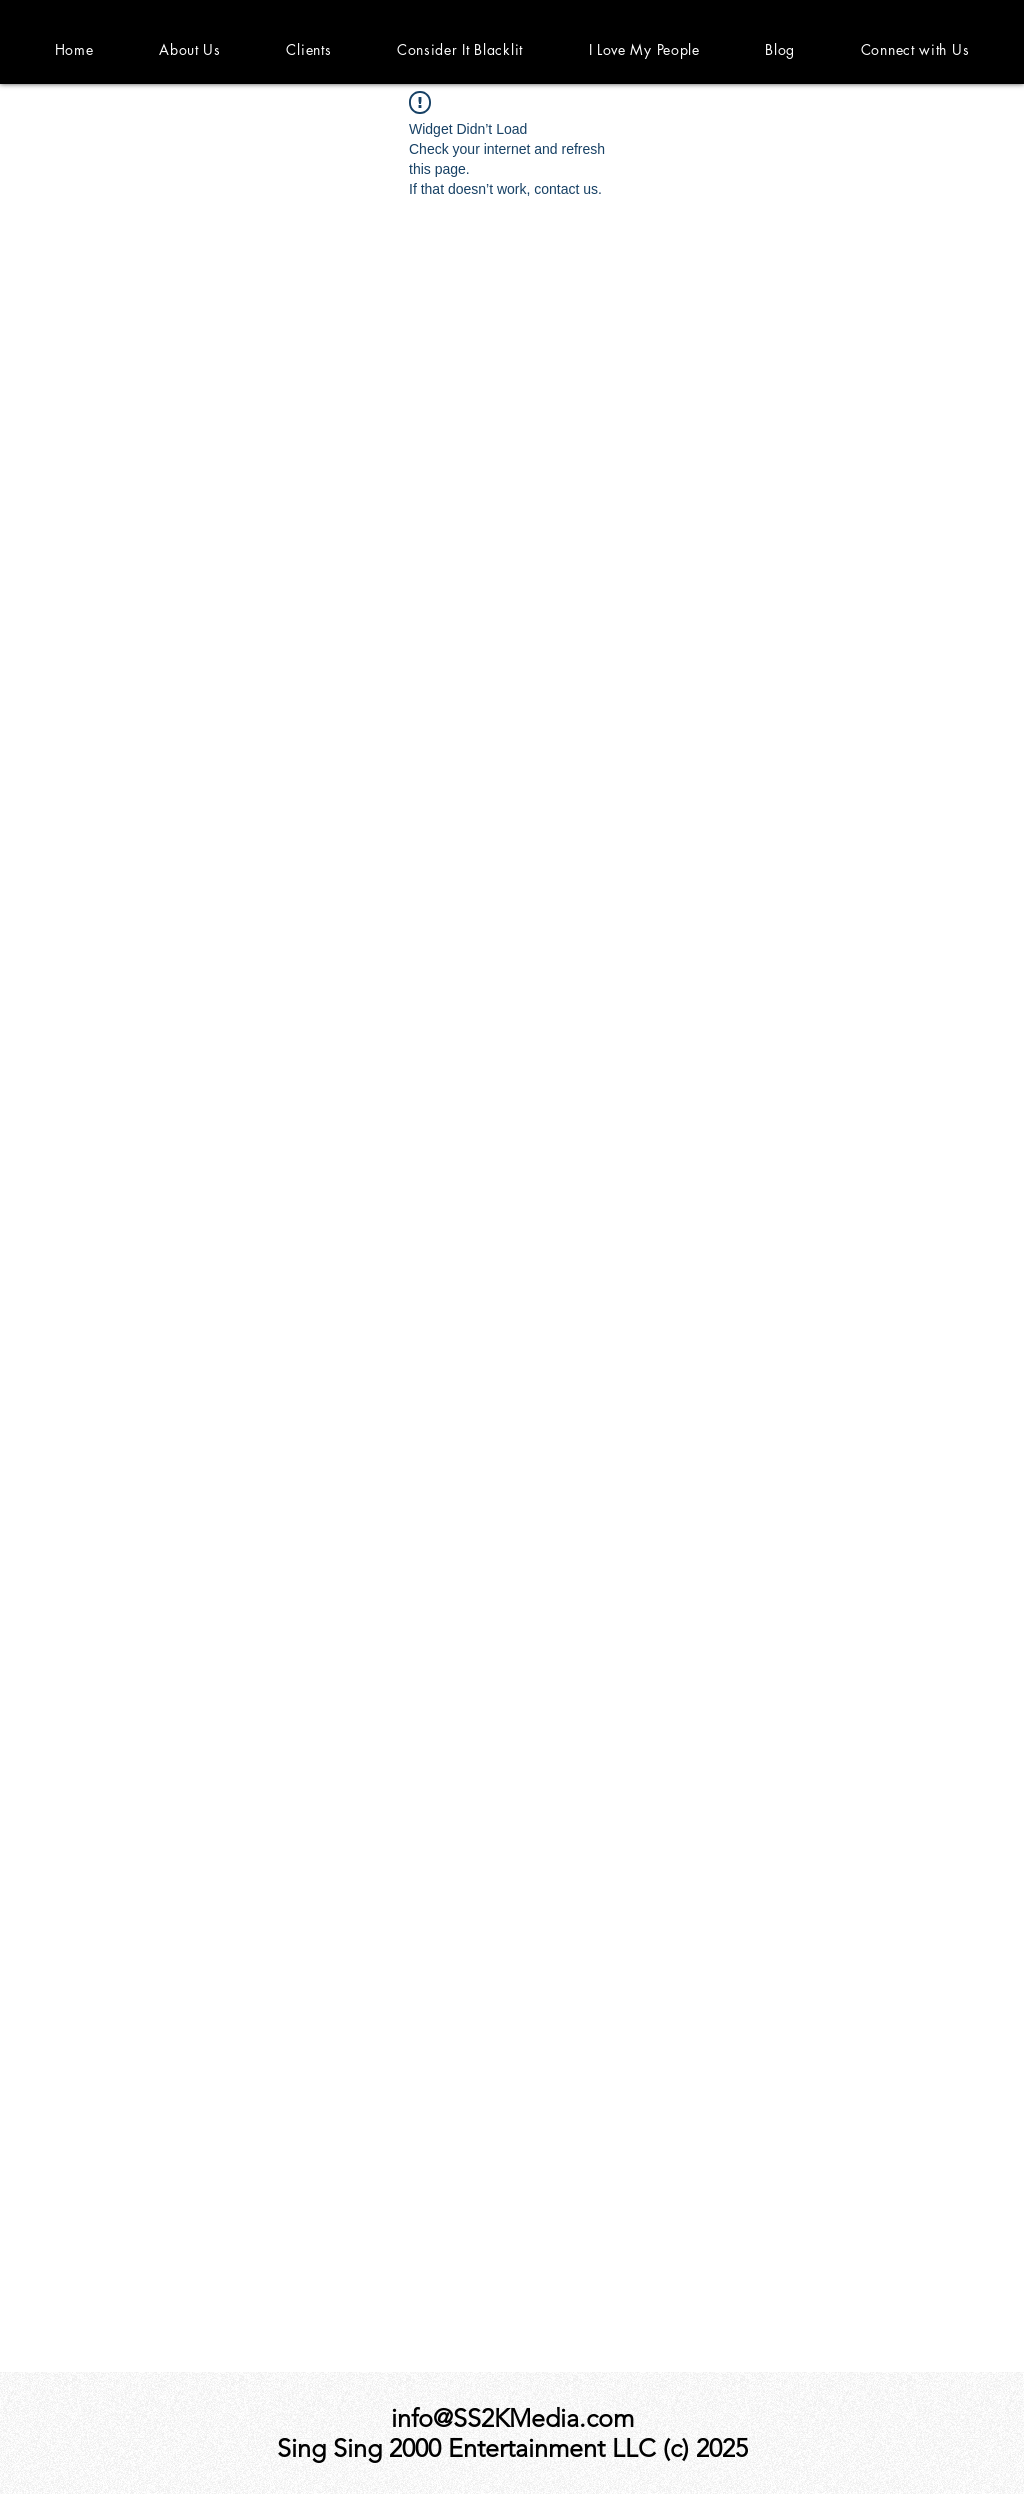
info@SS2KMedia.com (512, 2418)
